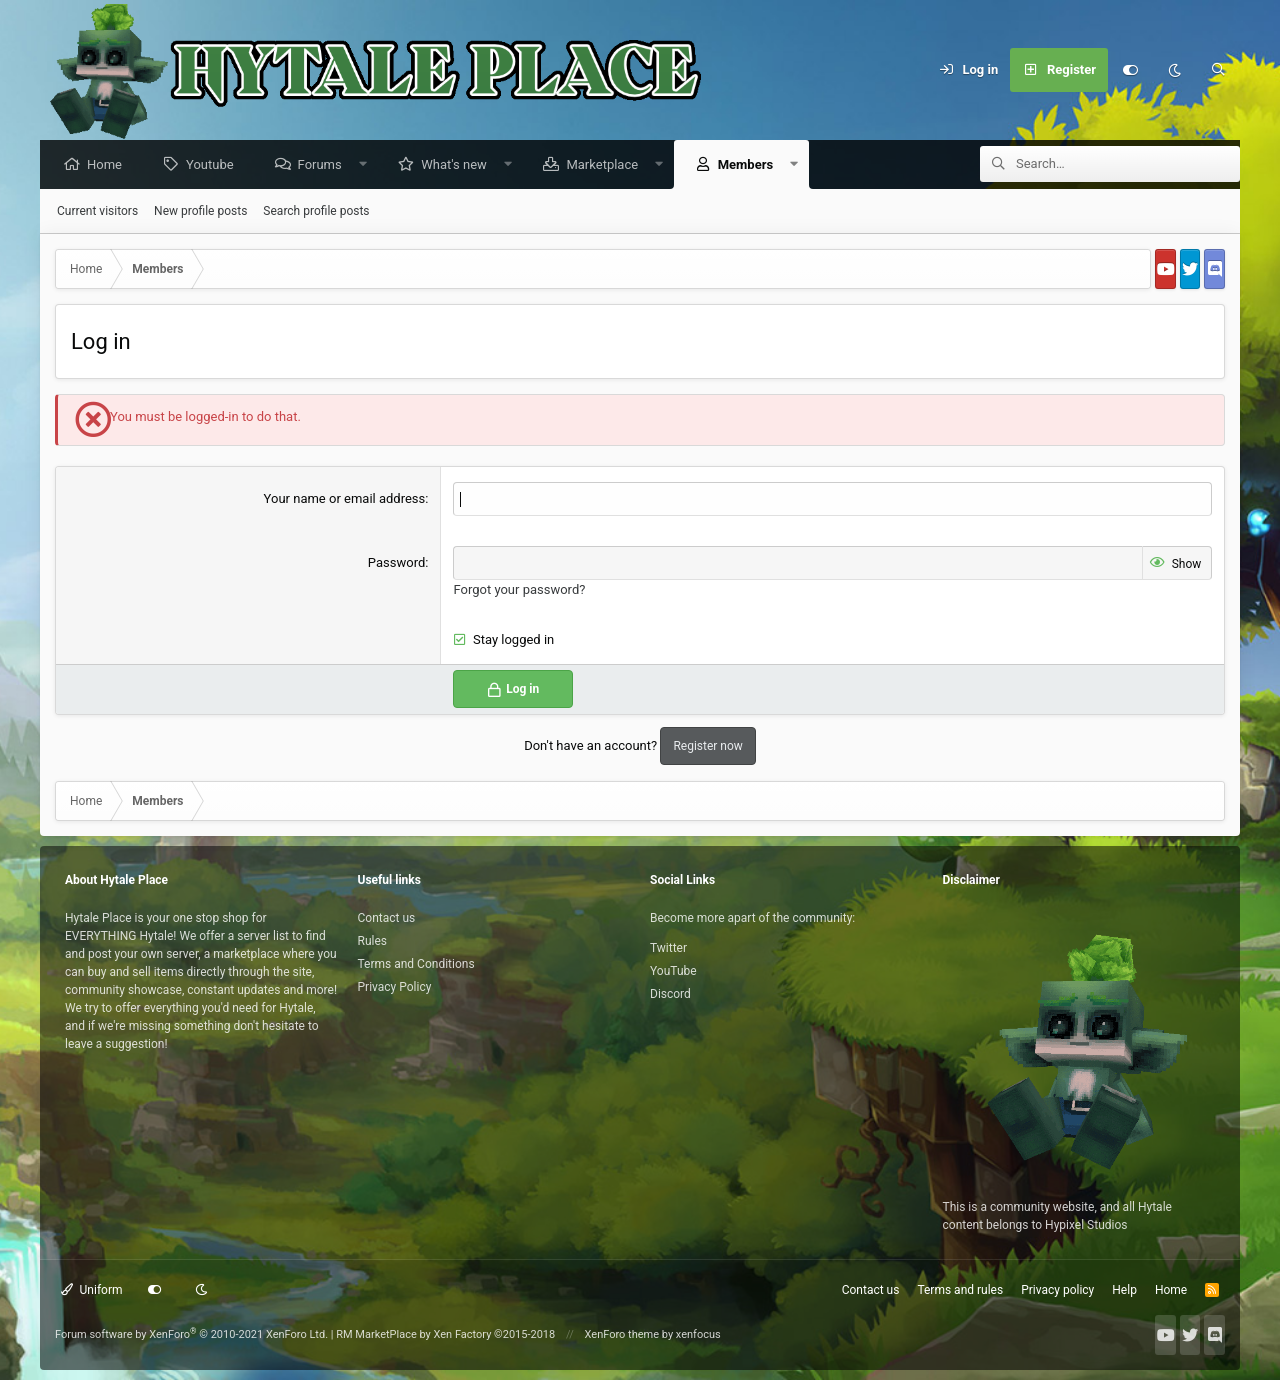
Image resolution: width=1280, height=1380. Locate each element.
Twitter (668, 948)
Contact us (387, 918)
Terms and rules (960, 1290)
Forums (325, 165)
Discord (670, 994)
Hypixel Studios (1086, 1225)
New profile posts (200, 212)
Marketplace (607, 165)
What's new (459, 165)
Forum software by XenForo (191, 1334)
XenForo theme (622, 1334)
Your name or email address (345, 499)
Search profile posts (316, 212)
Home (109, 165)
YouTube (673, 971)
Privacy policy (1057, 1290)
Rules (372, 941)
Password (396, 563)
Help (1124, 1290)
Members (750, 165)
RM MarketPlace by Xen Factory (445, 1334)
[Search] (1218, 70)
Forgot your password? (519, 589)
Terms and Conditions (416, 964)
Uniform (92, 1290)
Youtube (215, 165)
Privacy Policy (395, 987)
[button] (367, 165)
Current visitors (97, 212)
